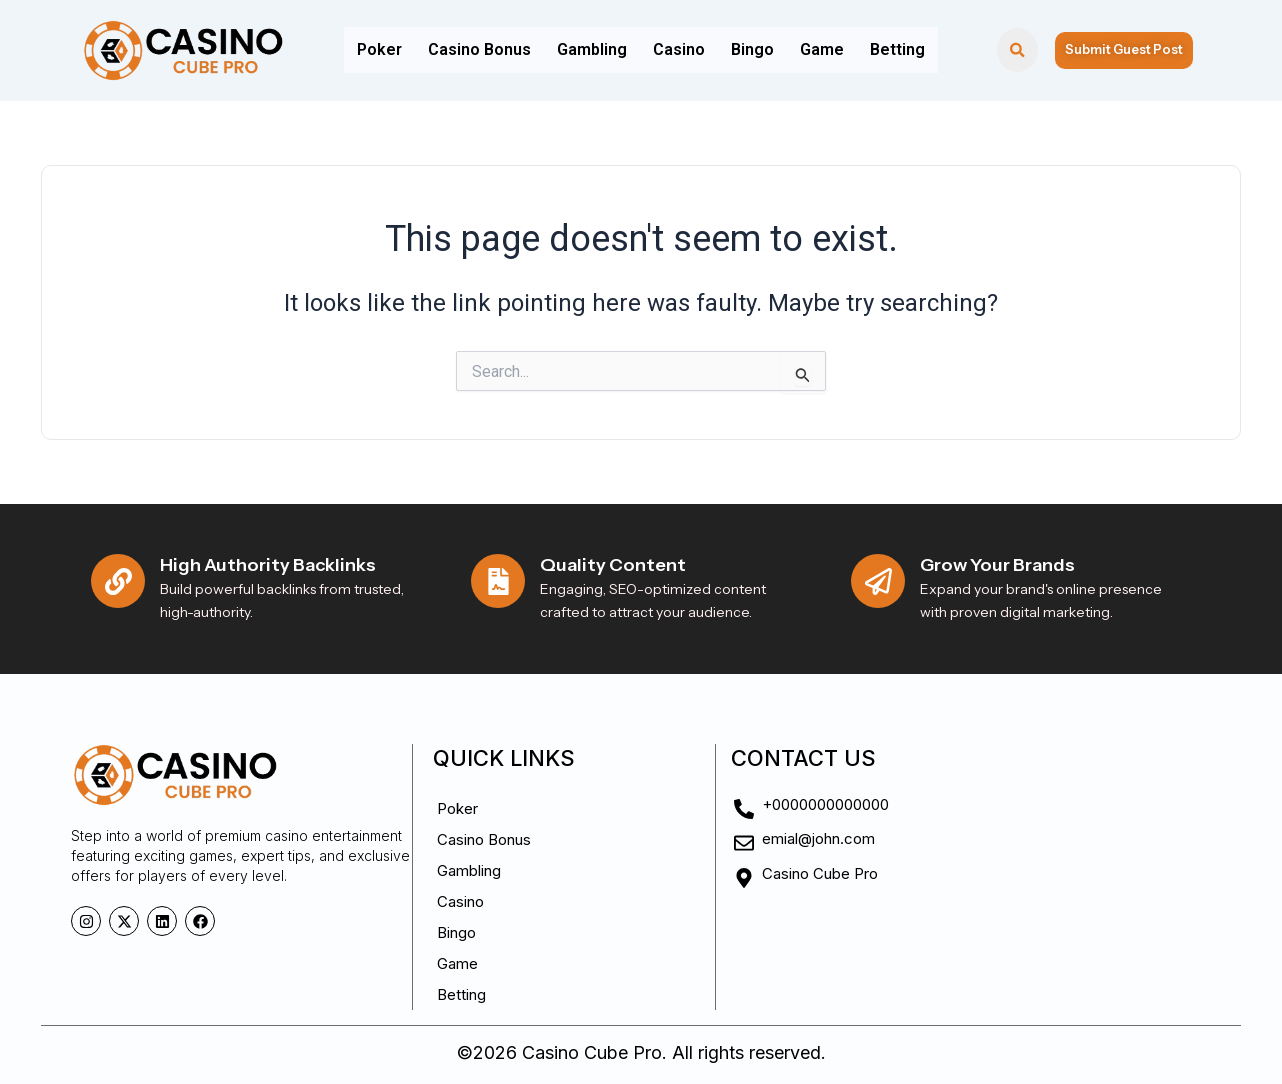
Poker (397, 49)
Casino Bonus (491, 49)
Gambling (598, 49)
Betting (879, 49)
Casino (679, 49)
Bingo (746, 49)
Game (810, 49)
